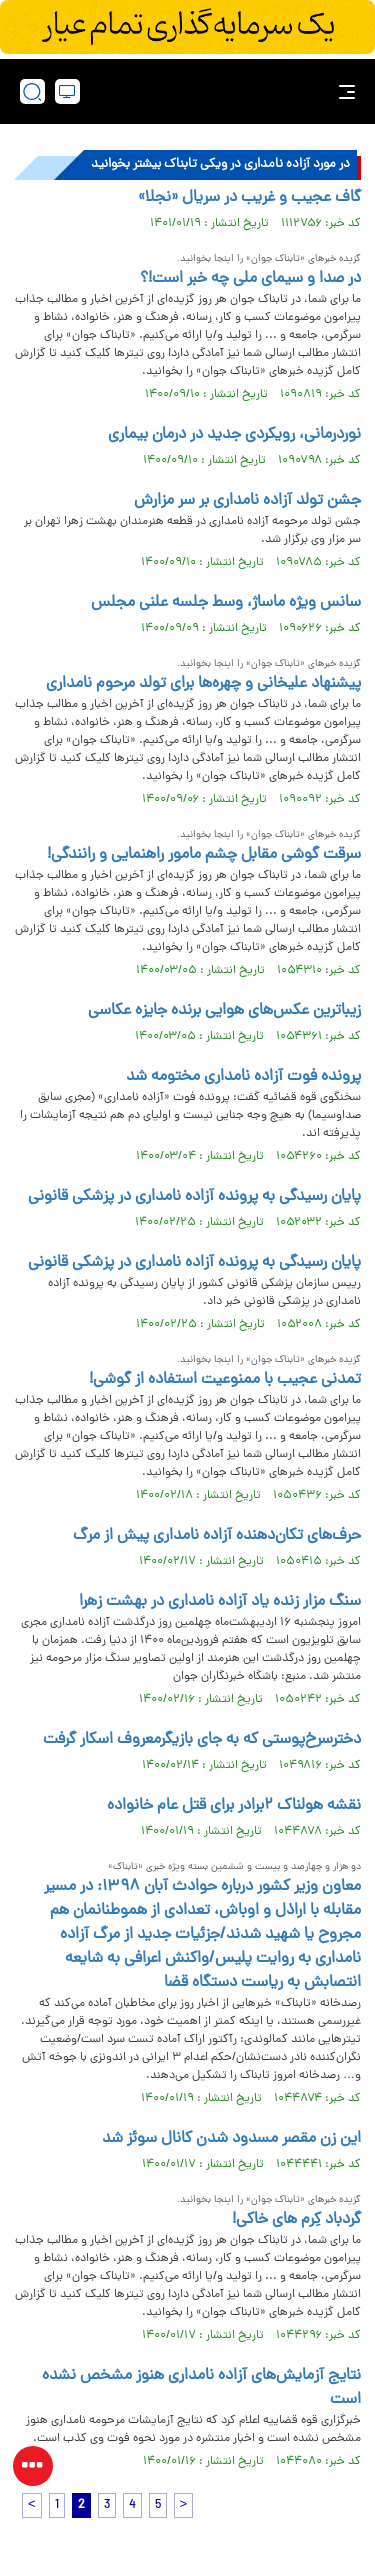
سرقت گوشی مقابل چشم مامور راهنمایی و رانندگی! (204, 855)
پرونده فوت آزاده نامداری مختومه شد (243, 1077)
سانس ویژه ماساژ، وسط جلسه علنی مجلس (226, 603)
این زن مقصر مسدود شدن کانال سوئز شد (231, 2139)
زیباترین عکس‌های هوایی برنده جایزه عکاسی (224, 1011)
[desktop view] (67, 91)
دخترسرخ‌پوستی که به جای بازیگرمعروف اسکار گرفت (202, 1740)
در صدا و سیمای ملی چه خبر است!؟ (250, 279)
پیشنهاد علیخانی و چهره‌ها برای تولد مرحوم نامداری (203, 684)
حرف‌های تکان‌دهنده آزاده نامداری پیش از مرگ (217, 1536)
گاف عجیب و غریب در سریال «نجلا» (249, 198)
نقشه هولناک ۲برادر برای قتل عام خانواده (234, 1806)
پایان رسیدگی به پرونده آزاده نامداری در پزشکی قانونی (194, 1197)
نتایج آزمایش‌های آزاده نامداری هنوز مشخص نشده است (201, 2388)
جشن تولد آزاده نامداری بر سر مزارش (247, 501)
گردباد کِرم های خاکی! (296, 2220)
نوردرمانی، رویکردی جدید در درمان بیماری (234, 435)
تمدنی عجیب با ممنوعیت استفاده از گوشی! (225, 1380)
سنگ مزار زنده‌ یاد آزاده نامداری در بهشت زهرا (220, 1602)
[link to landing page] (193, 91)
